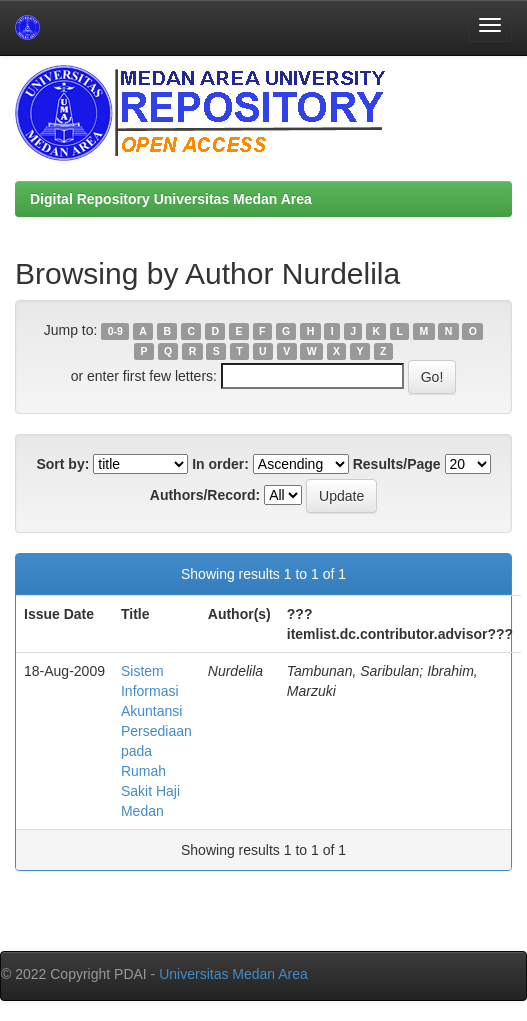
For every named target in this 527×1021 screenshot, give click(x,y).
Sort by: (62, 464)
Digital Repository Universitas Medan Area (171, 199)
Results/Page (397, 464)
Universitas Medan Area (233, 974)
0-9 (115, 331)
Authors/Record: (205, 495)
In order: (220, 464)
